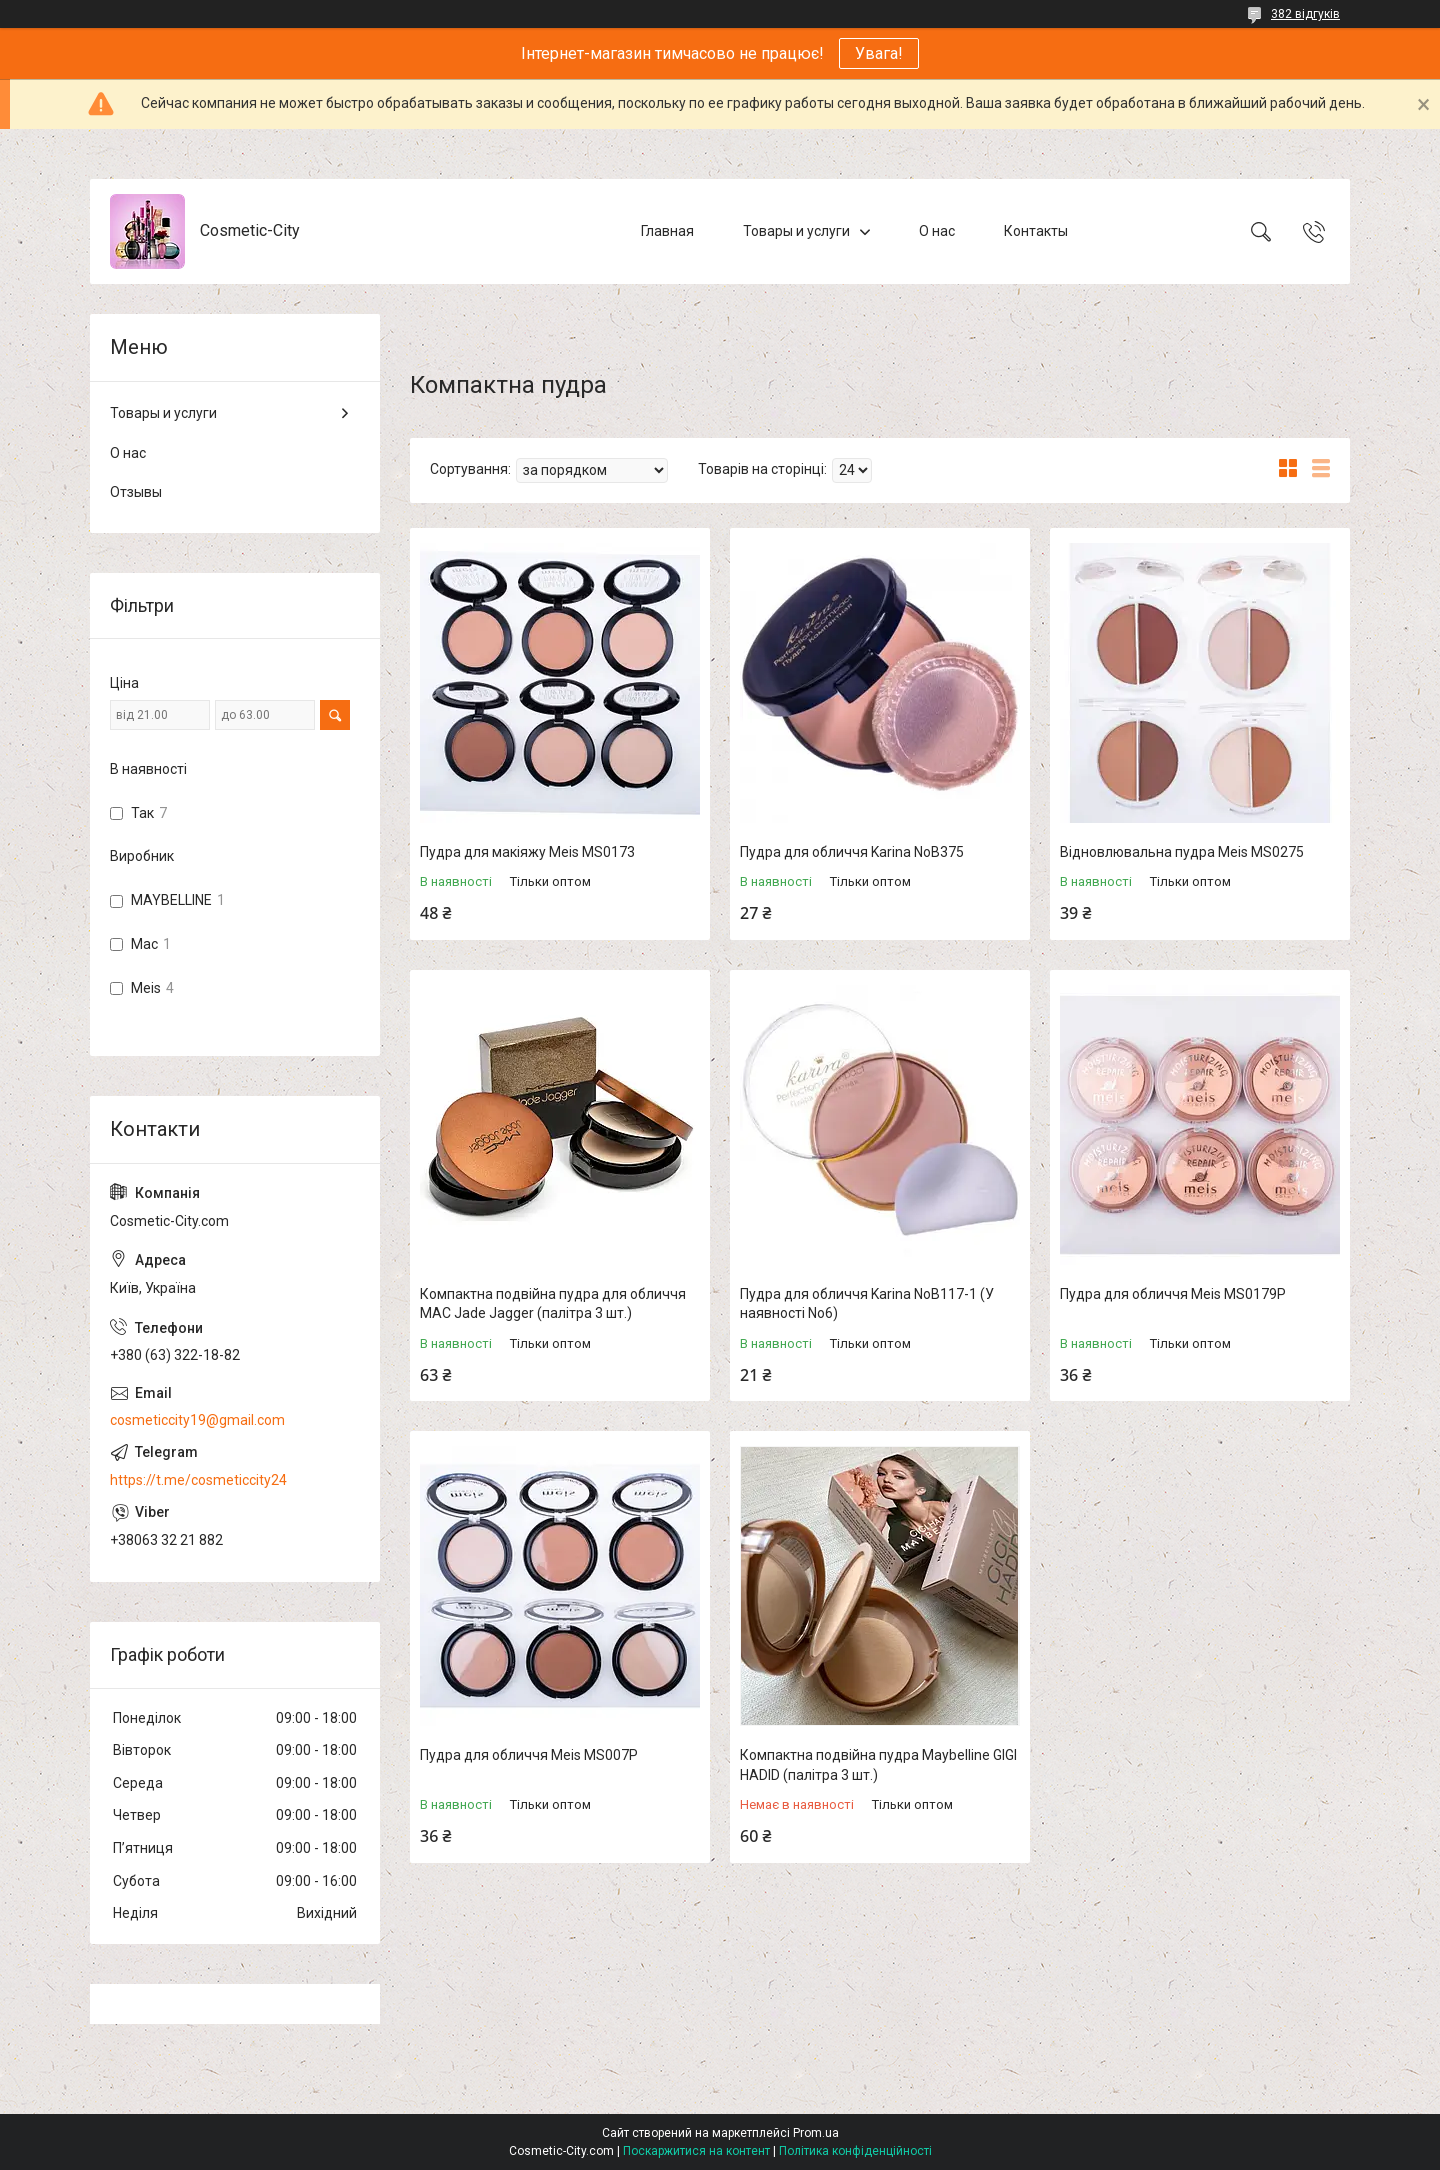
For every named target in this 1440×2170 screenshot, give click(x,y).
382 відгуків (1305, 14)
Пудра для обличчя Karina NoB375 (852, 852)
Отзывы (136, 492)
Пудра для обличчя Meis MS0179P (1173, 1294)
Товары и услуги (796, 231)
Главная (667, 231)
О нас (937, 231)
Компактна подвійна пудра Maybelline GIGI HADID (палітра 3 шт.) (878, 1765)
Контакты (1036, 231)
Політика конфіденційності (855, 2151)
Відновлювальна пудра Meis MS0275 (1182, 852)
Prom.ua (816, 2133)
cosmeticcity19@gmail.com (197, 1420)
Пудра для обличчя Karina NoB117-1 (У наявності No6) (867, 1304)
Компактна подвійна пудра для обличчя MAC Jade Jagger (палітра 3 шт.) (553, 1304)
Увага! (879, 53)
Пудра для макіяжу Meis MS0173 (527, 852)
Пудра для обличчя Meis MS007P (529, 1755)
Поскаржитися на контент (696, 2151)
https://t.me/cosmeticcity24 (198, 1480)
